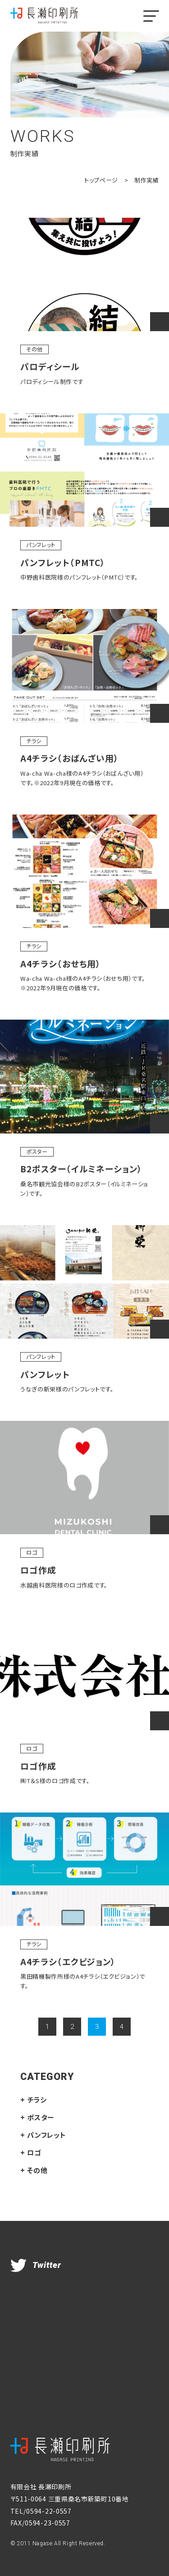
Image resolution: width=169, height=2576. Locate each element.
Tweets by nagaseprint (50, 2288)
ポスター (36, 1151)
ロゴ (31, 1552)
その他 (34, 349)
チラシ (33, 741)
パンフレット (40, 545)
